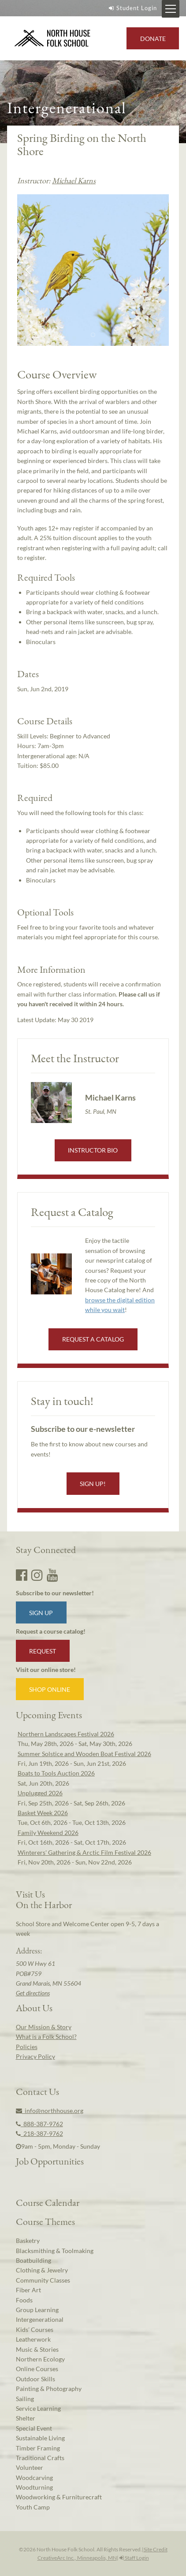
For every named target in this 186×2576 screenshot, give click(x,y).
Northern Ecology (40, 2359)
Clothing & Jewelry (42, 2270)
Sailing (25, 2398)
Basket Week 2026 (43, 1812)
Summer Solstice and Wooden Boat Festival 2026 (84, 1753)
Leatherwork (33, 2339)
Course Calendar (47, 2202)
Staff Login (134, 2557)
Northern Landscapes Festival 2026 (66, 1734)
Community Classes (43, 2280)
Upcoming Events (49, 1715)
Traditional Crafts (40, 2457)
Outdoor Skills (35, 2379)
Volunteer (29, 2467)
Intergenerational (39, 2319)
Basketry (28, 2240)
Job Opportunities (50, 2161)
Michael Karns (74, 180)
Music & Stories (37, 2349)
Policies (26, 2046)
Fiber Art (28, 2290)
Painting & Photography (49, 2388)
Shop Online (49, 1689)
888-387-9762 (39, 2124)
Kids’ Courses (34, 2329)
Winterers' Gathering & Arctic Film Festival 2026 (84, 1852)
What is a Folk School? (46, 2036)
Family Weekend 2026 (48, 1832)
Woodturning (34, 2487)
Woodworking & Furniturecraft (59, 2497)
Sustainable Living (40, 2438)
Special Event (34, 2428)
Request (42, 1651)
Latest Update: (55, 1019)
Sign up (41, 1612)
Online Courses (37, 2368)
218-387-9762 (39, 2133)
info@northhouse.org (49, 2110)
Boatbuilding (33, 2260)
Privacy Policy (35, 2056)
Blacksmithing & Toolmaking (54, 2250)
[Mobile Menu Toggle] (170, 9)
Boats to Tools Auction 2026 (56, 1773)
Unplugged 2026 (40, 1793)
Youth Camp (33, 2507)
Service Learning (38, 2408)
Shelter (25, 2418)
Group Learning (37, 2309)
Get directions (33, 1993)
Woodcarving (34, 2477)
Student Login (132, 7)
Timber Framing (38, 2448)
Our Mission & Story (43, 2027)
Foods (24, 2300)
